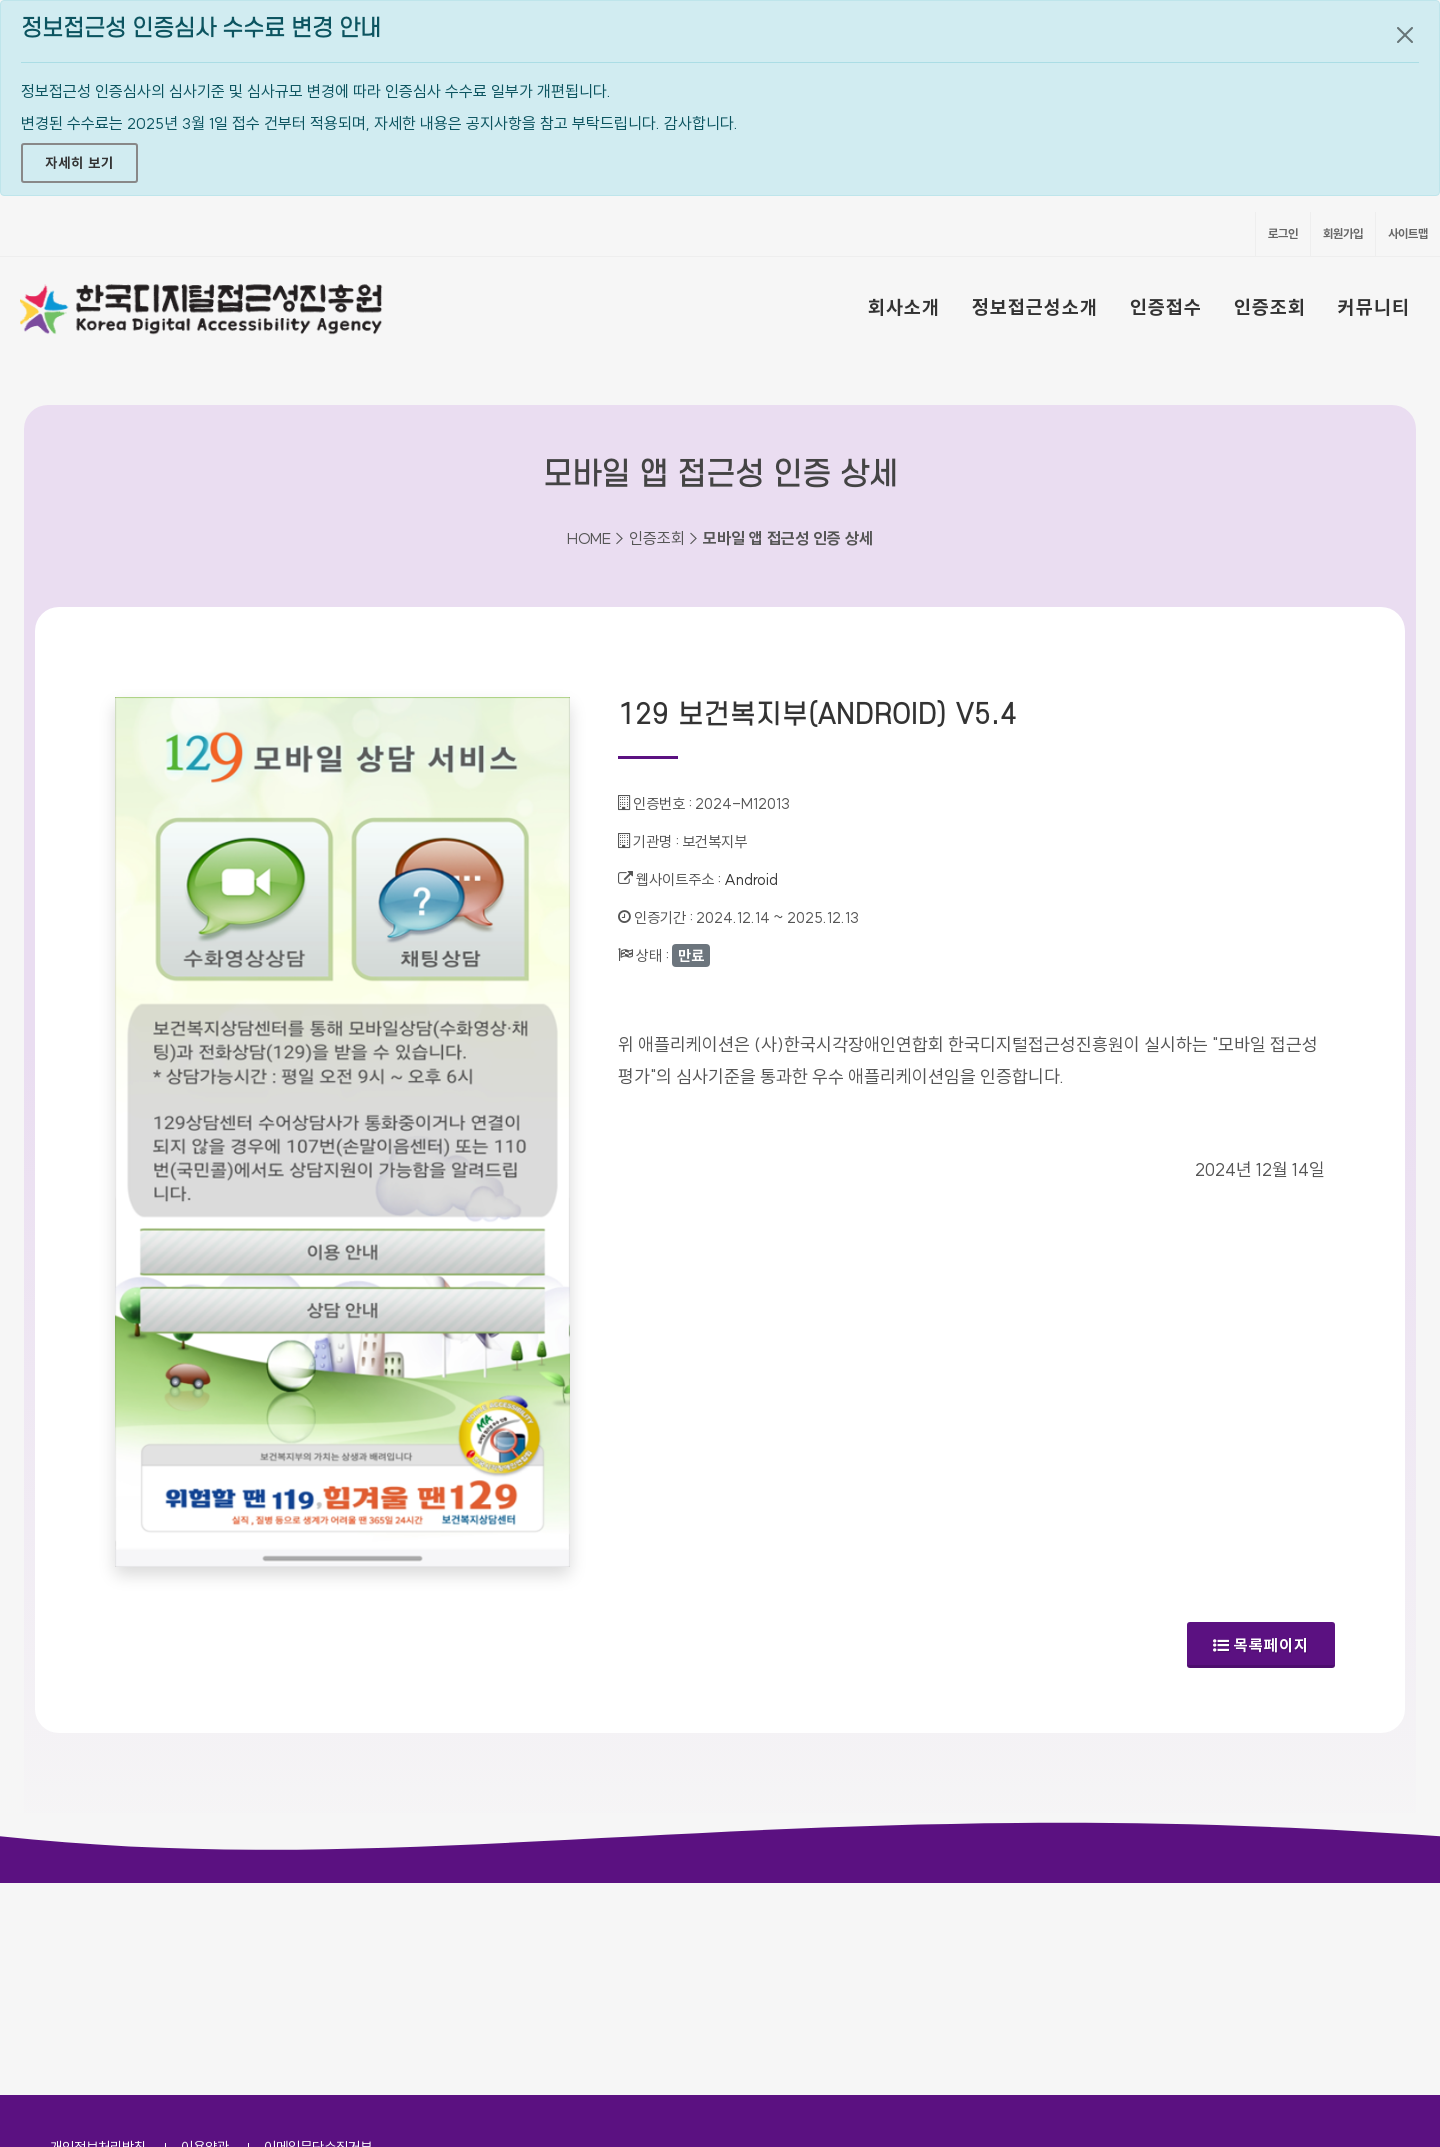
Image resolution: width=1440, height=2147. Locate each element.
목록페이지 (1261, 1645)
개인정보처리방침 (98, 1935)
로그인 (1283, 233)
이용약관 (205, 1935)
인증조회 (1270, 307)
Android (751, 879)
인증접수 (1166, 307)
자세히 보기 (79, 163)
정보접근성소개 (1035, 307)
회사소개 (904, 307)
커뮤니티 (1374, 307)
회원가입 (1343, 233)
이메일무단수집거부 (318, 1935)
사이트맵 (1408, 233)
